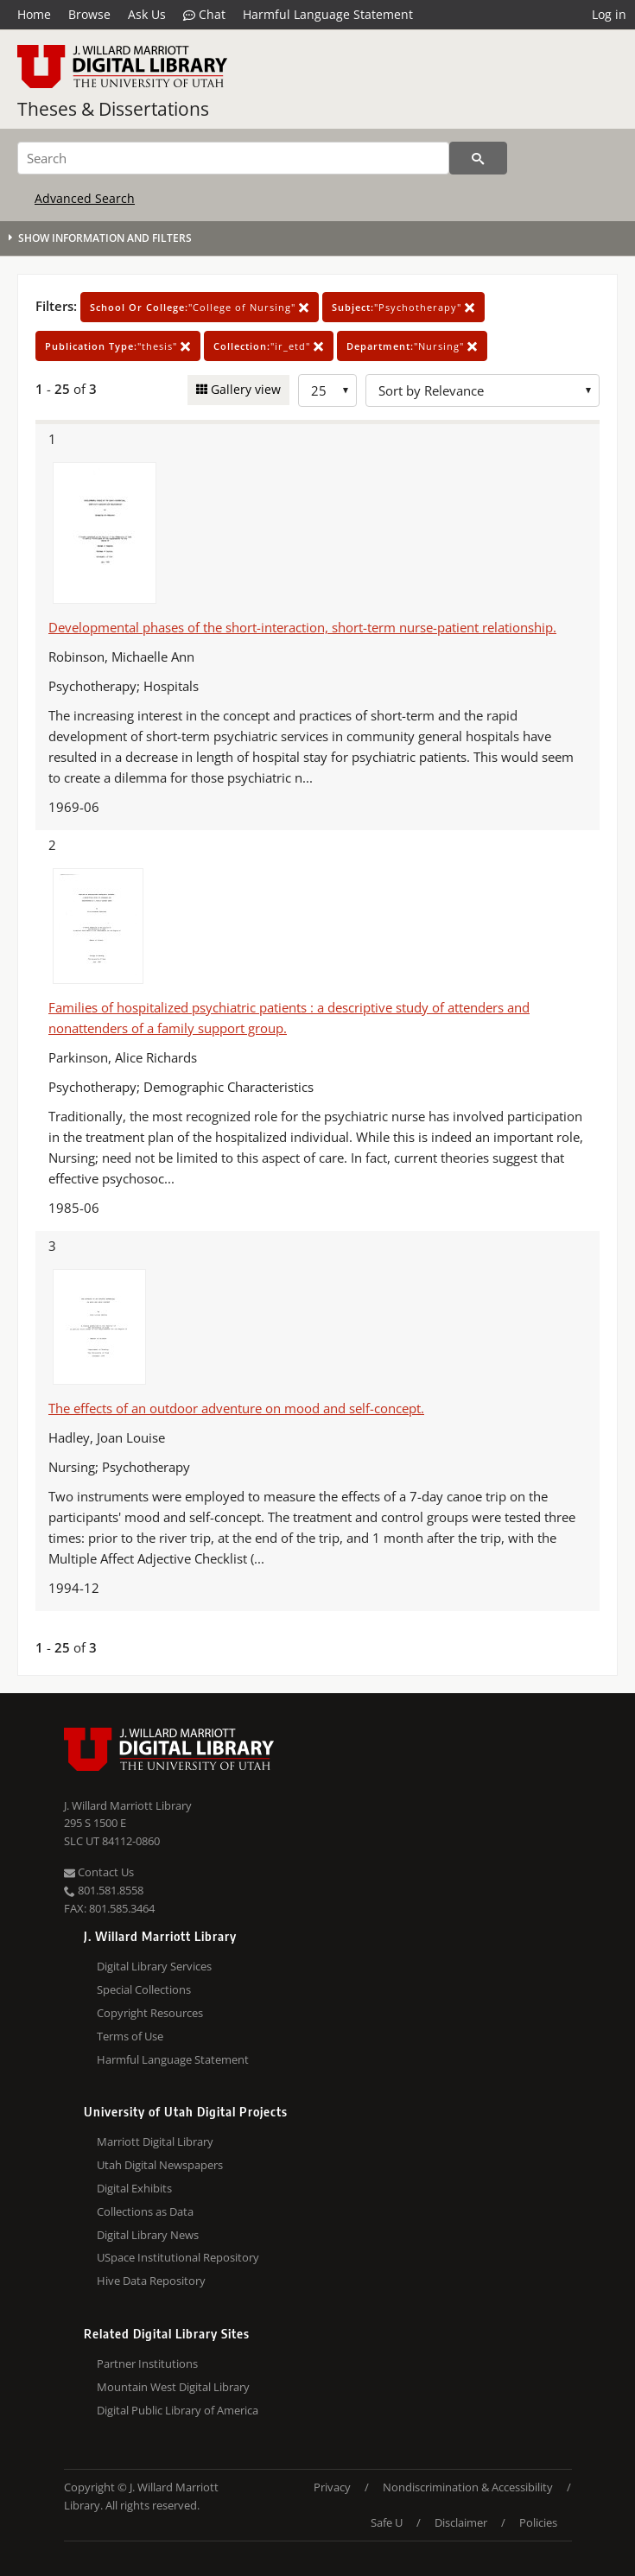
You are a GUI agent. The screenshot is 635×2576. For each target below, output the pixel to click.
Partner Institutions (147, 2363)
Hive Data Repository (151, 2280)
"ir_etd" (268, 345)
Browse (89, 14)
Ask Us (147, 14)
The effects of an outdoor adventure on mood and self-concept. (236, 1408)
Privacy (332, 2487)
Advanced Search (85, 198)
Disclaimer (461, 2522)
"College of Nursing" (199, 307)
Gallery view (244, 389)
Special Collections (144, 1989)
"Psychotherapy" (403, 307)
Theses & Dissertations (113, 109)
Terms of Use (130, 2036)
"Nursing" (412, 345)
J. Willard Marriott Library (128, 1805)
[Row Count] (327, 390)
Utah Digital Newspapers (160, 2165)
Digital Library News (148, 2235)
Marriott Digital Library (155, 2141)
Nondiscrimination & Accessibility (468, 2487)
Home (34, 14)
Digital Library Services (154, 1966)
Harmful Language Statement (328, 14)
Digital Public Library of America (177, 2410)
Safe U (387, 2522)
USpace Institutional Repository (178, 2257)
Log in (609, 14)
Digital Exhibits (134, 2188)
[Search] (233, 158)
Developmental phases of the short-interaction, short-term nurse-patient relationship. (302, 627)
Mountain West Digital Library (173, 2387)
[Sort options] (482, 390)
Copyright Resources (150, 2013)
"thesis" (118, 345)
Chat (204, 14)
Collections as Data (145, 2211)
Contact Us (99, 1872)
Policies (538, 2522)
